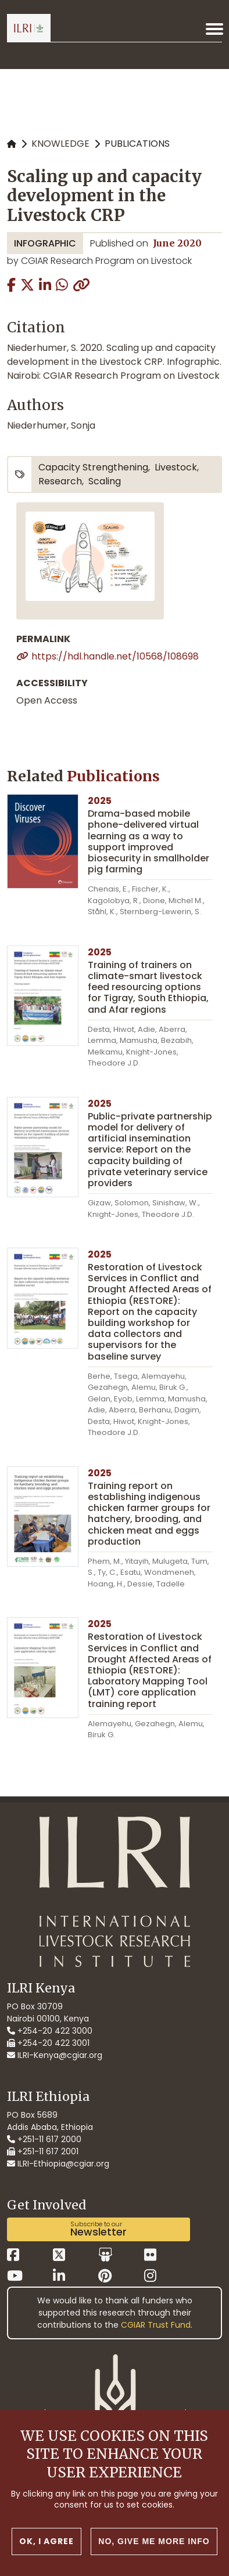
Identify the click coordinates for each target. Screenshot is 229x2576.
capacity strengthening (93, 467)
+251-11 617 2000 (44, 2139)
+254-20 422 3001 (48, 2043)
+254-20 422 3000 (49, 2031)
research (60, 481)
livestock (176, 467)
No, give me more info (153, 2547)
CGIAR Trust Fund (156, 2325)
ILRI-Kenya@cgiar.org (54, 2055)
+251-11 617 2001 (42, 2151)
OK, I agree (46, 2547)
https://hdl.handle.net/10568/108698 (115, 656)
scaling (104, 481)
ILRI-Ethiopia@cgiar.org (58, 2163)
